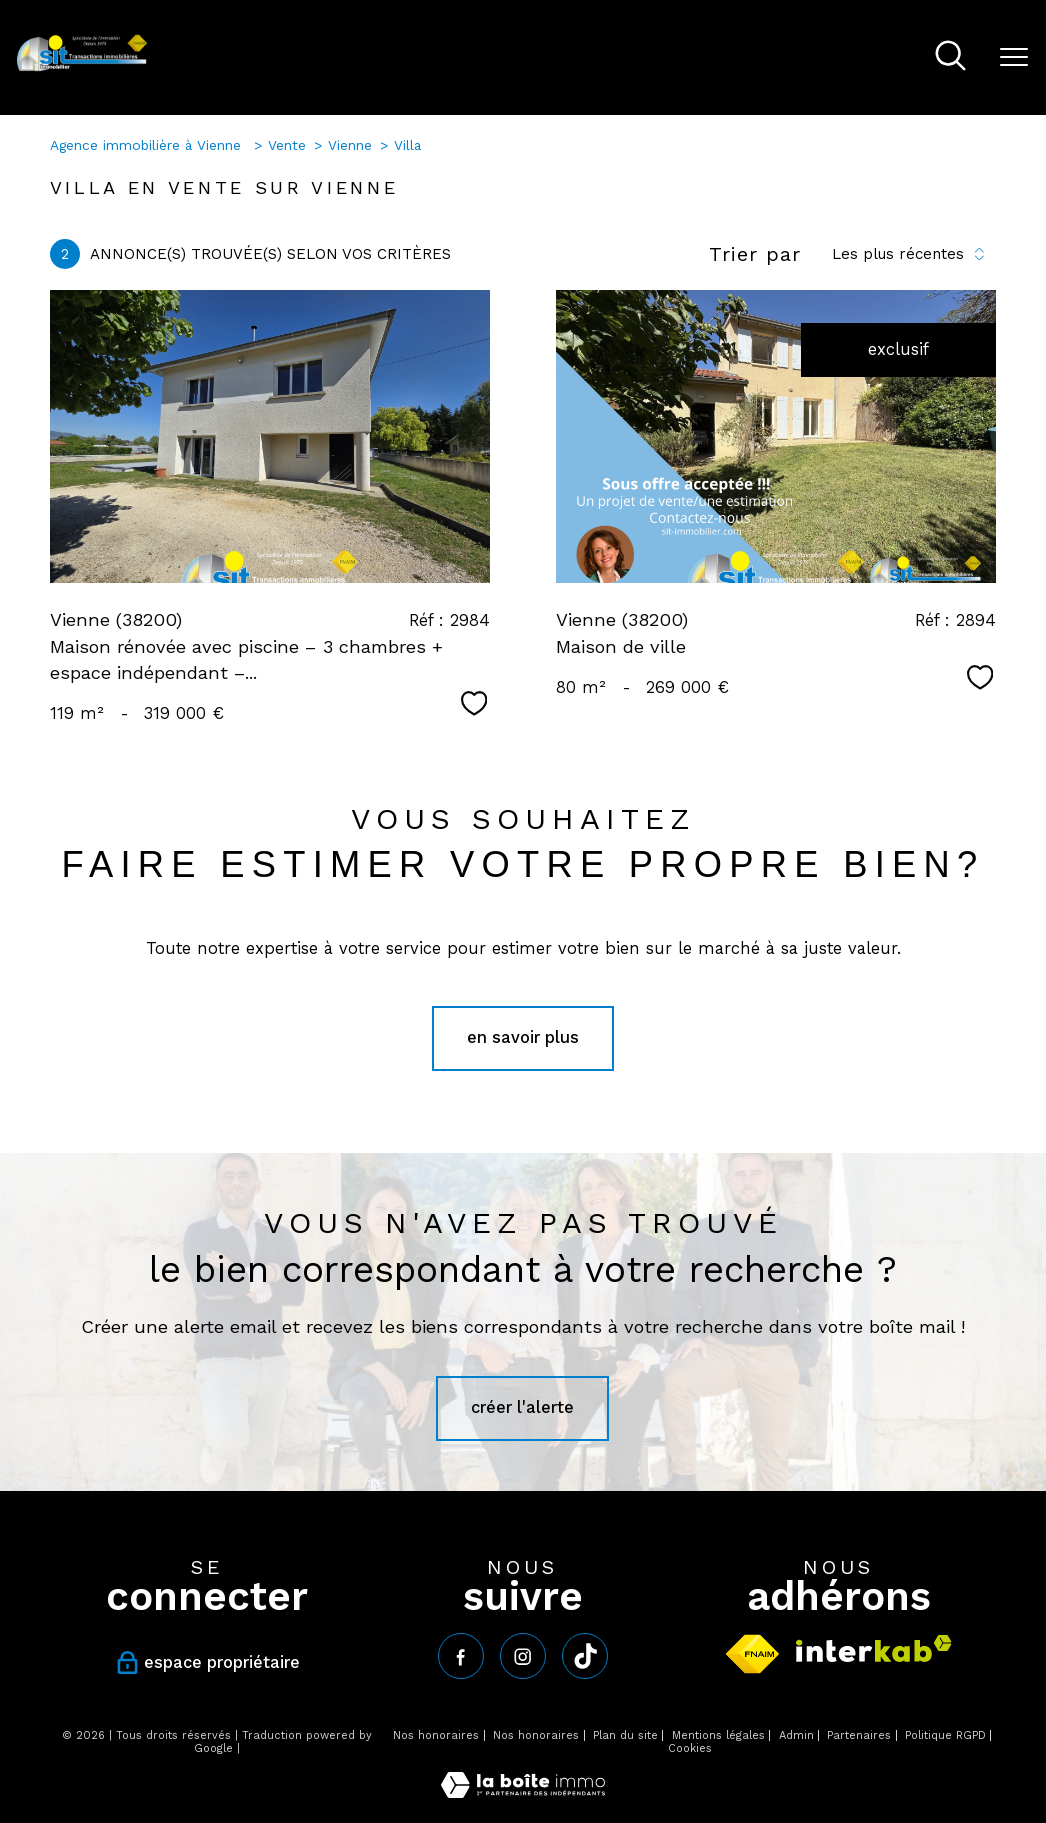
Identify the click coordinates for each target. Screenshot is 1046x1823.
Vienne (350, 145)
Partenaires (859, 1735)
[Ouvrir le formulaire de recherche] (950, 57)
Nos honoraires (436, 1735)
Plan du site (625, 1735)
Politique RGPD (945, 1735)
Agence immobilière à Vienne (148, 145)
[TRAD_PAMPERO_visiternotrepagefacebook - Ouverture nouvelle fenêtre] (461, 1656)
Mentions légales (718, 1735)
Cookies (690, 1749)
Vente (287, 145)
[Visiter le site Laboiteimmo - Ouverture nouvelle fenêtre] (523, 1792)
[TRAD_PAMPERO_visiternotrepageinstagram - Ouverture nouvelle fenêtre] (523, 1656)
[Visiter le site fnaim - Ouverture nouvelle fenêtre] (752, 1654)
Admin (796, 1735)
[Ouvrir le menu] (1014, 57)
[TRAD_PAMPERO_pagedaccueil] (82, 67)
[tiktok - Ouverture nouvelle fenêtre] (585, 1656)
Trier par (755, 254)
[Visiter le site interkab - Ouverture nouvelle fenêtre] (874, 1648)
